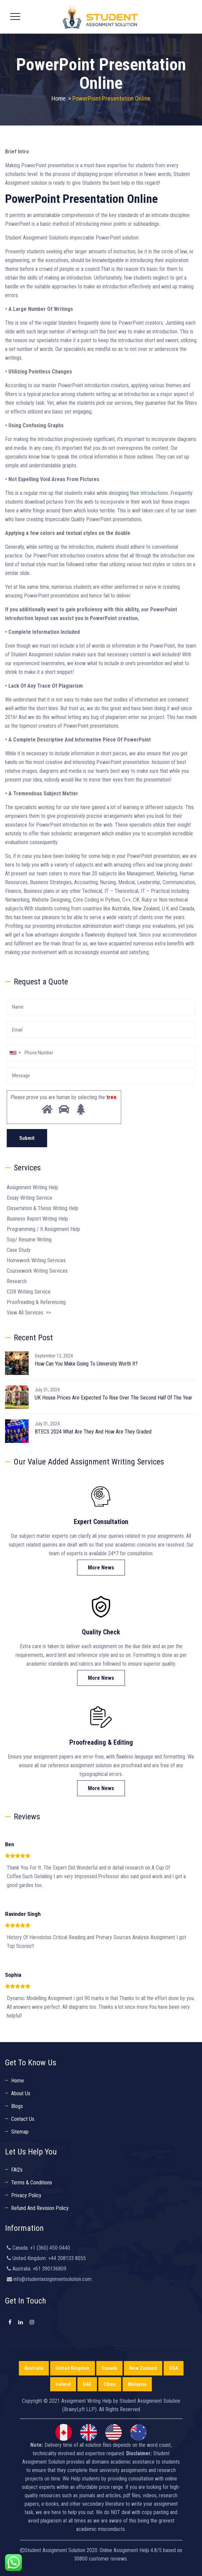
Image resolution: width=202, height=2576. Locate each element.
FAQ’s (17, 2170)
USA (173, 2368)
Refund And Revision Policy (40, 2208)
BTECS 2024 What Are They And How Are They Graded (93, 1431)
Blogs (17, 2106)
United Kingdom (73, 2368)
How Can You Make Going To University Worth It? (86, 1363)
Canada (109, 2368)
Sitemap (20, 2132)
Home (59, 98)
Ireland (63, 2384)
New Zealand (143, 2368)
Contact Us (22, 2119)
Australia (33, 2368)
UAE (87, 2384)
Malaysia (137, 2384)
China (110, 2384)
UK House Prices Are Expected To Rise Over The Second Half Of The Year (113, 1397)
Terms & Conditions (31, 2182)
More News (101, 1567)
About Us (20, 2093)
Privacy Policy (26, 2195)
